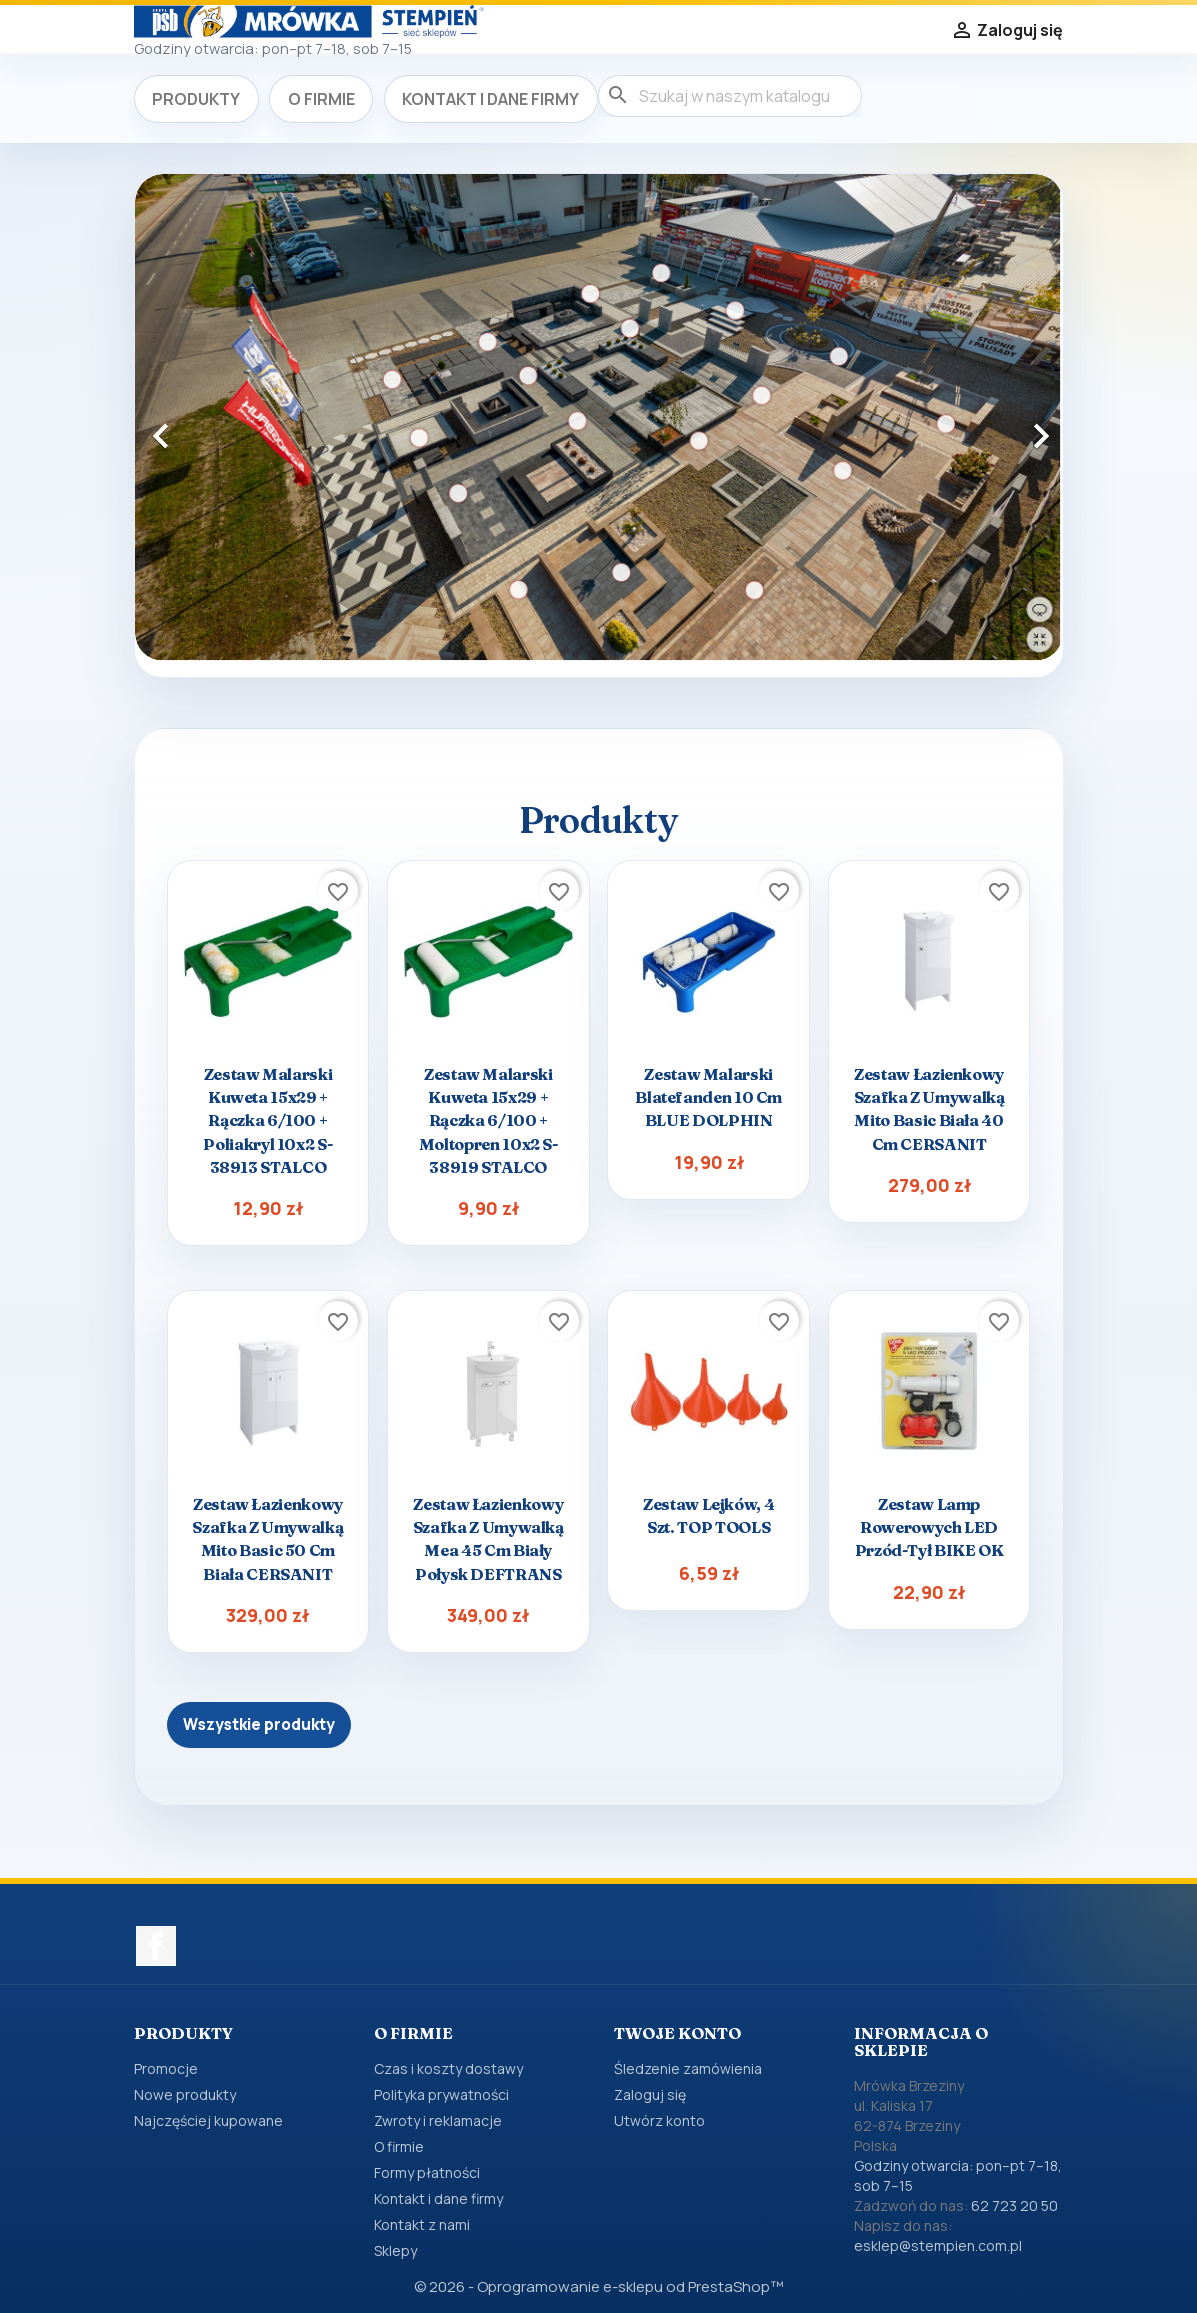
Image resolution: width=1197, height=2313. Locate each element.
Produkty (196, 99)
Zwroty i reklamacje (438, 2120)
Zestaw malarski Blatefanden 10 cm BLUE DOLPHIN (708, 1097)
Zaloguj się (650, 2094)
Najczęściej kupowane (208, 2120)
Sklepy (395, 2250)
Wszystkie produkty (259, 1724)
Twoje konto (677, 2033)
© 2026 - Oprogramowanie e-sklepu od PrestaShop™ (598, 2286)
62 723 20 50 (1014, 2205)
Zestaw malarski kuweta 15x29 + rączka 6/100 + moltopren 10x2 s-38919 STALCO (488, 1120)
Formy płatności (427, 2172)
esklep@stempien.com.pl (938, 2245)
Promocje (166, 2068)
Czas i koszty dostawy (448, 2068)
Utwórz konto (659, 2120)
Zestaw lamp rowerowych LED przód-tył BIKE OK (929, 1527)
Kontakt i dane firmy (490, 99)
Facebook (156, 1946)
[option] (599, 417)
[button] (204, 425)
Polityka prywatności (441, 2094)
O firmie (321, 99)
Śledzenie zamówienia (688, 2068)
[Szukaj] (730, 96)
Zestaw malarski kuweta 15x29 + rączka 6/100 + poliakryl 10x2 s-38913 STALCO (267, 1120)
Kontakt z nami (422, 2224)
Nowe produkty (185, 2094)
